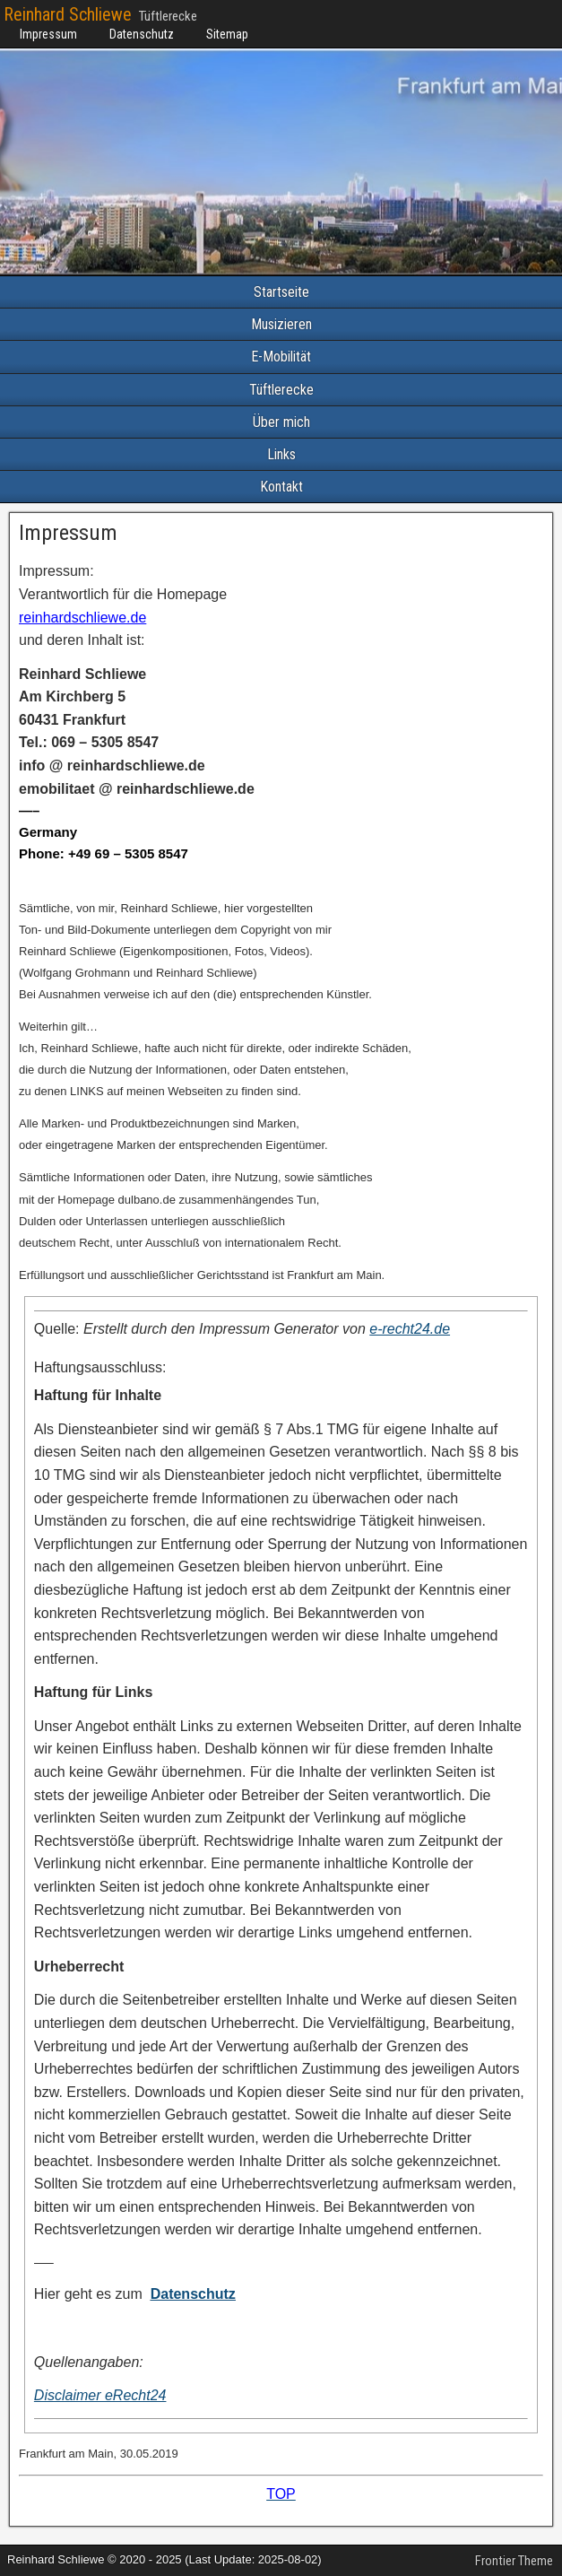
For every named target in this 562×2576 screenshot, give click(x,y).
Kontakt (281, 486)
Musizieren (281, 324)
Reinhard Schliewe (68, 14)
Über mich (281, 422)
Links (281, 454)
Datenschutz (141, 34)
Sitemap (227, 34)
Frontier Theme (514, 2561)
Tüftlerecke (281, 389)
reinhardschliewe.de (82, 617)
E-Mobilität (281, 356)
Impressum (48, 34)
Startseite (281, 291)
